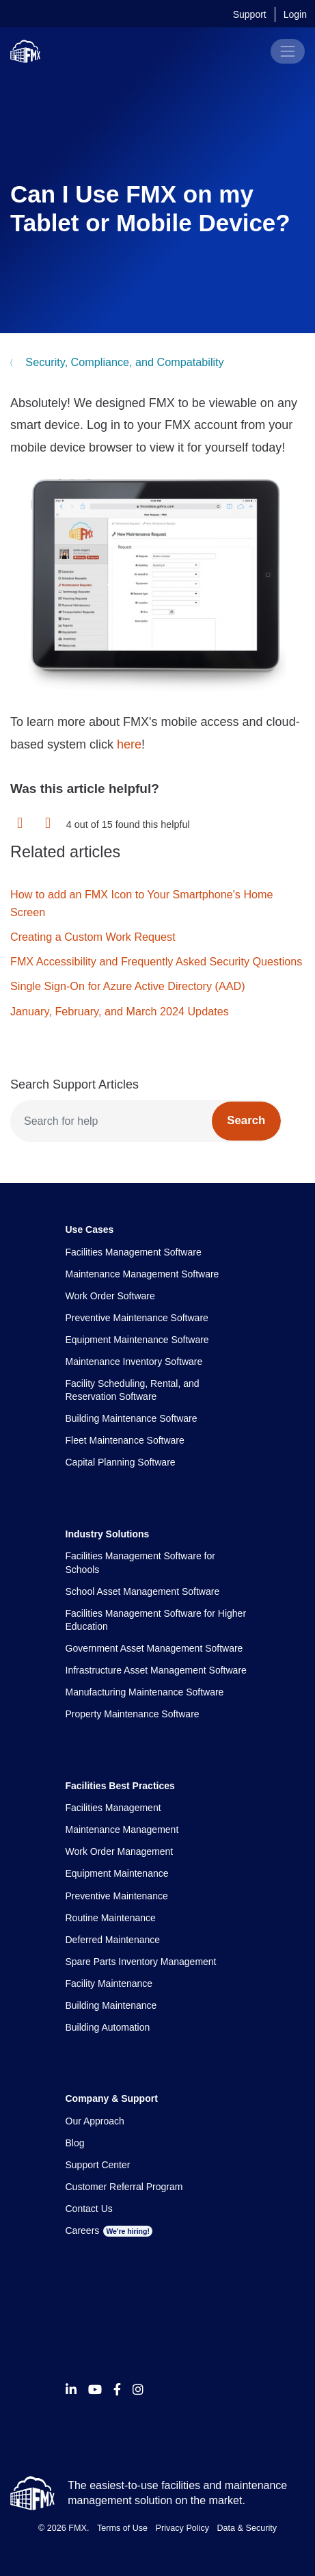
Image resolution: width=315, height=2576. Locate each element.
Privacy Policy (182, 2528)
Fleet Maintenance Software (125, 1440)
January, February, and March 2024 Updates (119, 1011)
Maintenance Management (122, 1829)
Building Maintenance (111, 2005)
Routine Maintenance (111, 1917)
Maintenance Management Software (142, 1274)
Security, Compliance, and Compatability (123, 362)
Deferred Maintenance (113, 1939)
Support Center (98, 2164)
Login (295, 14)
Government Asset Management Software (154, 1648)
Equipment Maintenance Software (137, 1339)
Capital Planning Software (121, 1462)
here (129, 744)
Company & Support (112, 2098)
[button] (19, 824)
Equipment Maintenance (117, 1873)
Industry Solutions (108, 1533)
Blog (75, 2142)
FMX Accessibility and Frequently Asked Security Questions (156, 961)
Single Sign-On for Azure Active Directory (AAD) (127, 986)
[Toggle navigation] (288, 51)
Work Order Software (110, 1295)
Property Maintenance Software (133, 1713)
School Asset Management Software (143, 1591)
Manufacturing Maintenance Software (145, 1692)
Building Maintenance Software (131, 1418)
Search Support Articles (74, 1084)
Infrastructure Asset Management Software (156, 1670)
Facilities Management (113, 1807)
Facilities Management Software (134, 1252)
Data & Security (247, 2528)
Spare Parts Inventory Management (141, 1961)
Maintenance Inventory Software (134, 1361)
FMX (77, 2528)
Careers (109, 2230)
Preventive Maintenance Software (137, 1317)
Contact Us (89, 2208)
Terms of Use (122, 2528)
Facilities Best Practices (120, 1785)
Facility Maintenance (109, 1983)
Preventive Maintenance (117, 1895)
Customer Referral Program (124, 2186)
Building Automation (108, 2027)
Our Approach (95, 2121)
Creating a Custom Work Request (93, 937)
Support (249, 14)
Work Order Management (120, 1851)
